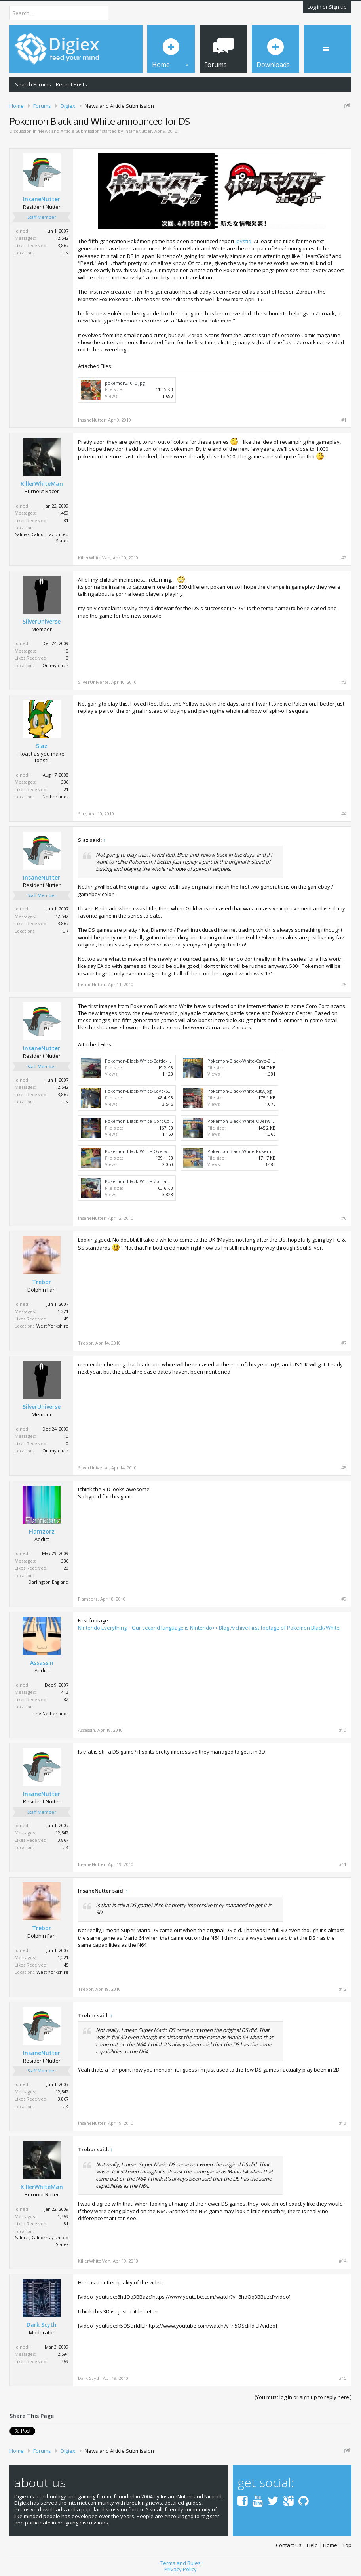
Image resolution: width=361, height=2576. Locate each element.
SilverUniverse (42, 621)
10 (66, 651)
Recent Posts (71, 84)
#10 (342, 1730)
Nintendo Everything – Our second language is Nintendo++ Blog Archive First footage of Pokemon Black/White (209, 1627)
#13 (342, 2123)
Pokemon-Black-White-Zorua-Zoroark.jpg (148, 1181)
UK (65, 253)
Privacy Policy (180, 2569)
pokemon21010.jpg (125, 383)
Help (312, 2545)
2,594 (63, 2354)
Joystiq (243, 241)
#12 (342, 1989)
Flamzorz (42, 1531)
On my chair (55, 665)
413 (64, 1692)
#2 (343, 558)
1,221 (63, 1311)
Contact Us (289, 2545)
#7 (343, 1343)
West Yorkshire (52, 1326)
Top (347, 2545)
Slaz (42, 746)
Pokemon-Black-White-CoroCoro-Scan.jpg (149, 1121)
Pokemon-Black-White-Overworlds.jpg (248, 1121)
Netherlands (55, 797)
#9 (343, 1599)
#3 (343, 682)
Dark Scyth (42, 2325)
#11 (342, 1864)
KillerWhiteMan (42, 484)
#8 (343, 1468)
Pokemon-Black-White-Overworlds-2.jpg (147, 1151)
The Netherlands (50, 1713)
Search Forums (33, 84)
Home (330, 2545)
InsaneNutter (138, 131)
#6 (343, 1218)
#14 (342, 2261)
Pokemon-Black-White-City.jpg (239, 1091)
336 (64, 782)
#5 (343, 984)
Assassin (41, 1663)
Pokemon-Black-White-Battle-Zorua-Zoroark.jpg (155, 1061)
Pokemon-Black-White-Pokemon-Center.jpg (253, 1151)
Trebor (41, 1282)
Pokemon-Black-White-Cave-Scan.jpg (144, 1091)
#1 (343, 420)
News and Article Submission (69, 131)
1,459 (63, 513)
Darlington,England (48, 1582)
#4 (343, 814)
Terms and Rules (180, 2562)
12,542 (61, 238)
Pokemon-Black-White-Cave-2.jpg (242, 1061)
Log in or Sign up (327, 6)
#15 (342, 2378)
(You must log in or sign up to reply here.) (303, 2396)
